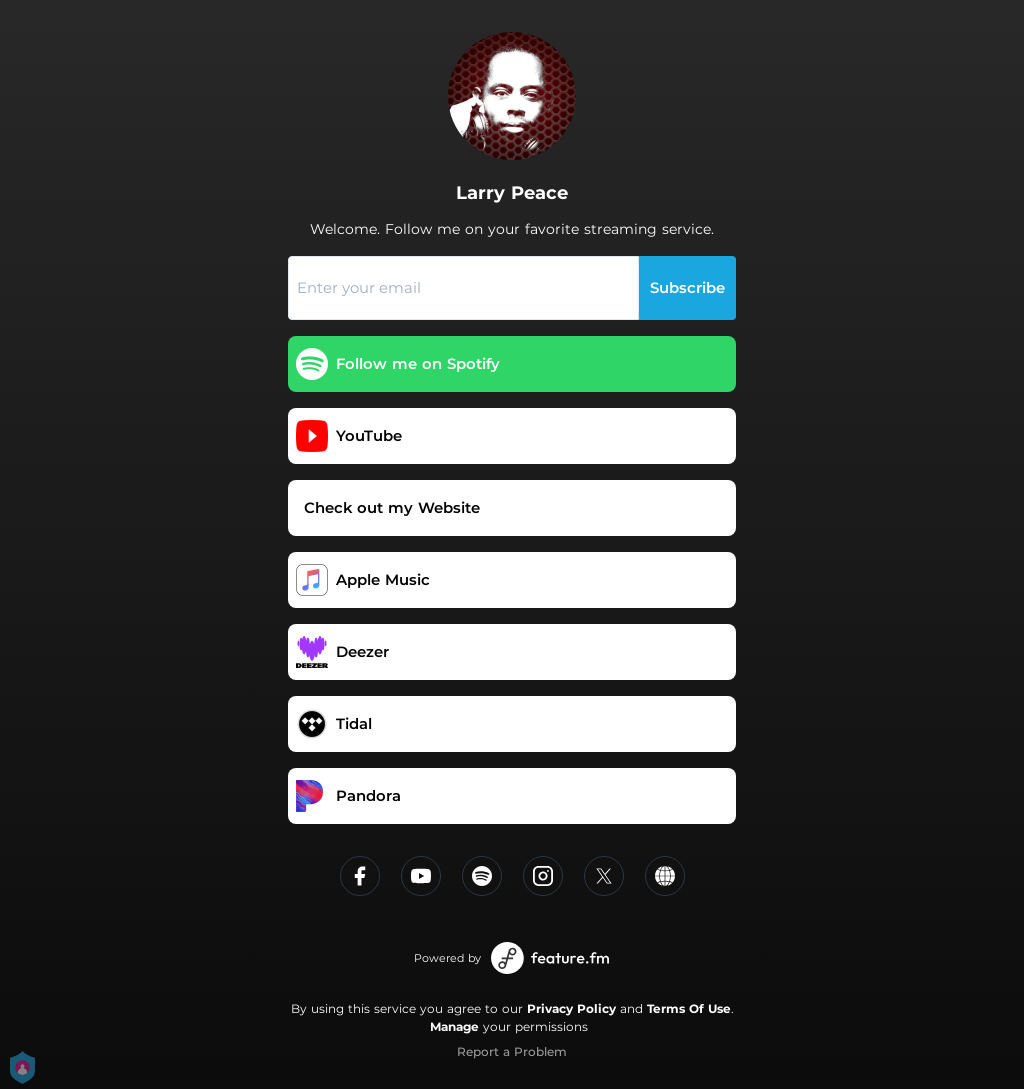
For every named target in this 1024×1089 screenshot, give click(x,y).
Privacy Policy (571, 1008)
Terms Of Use (689, 1008)
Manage (454, 1026)
